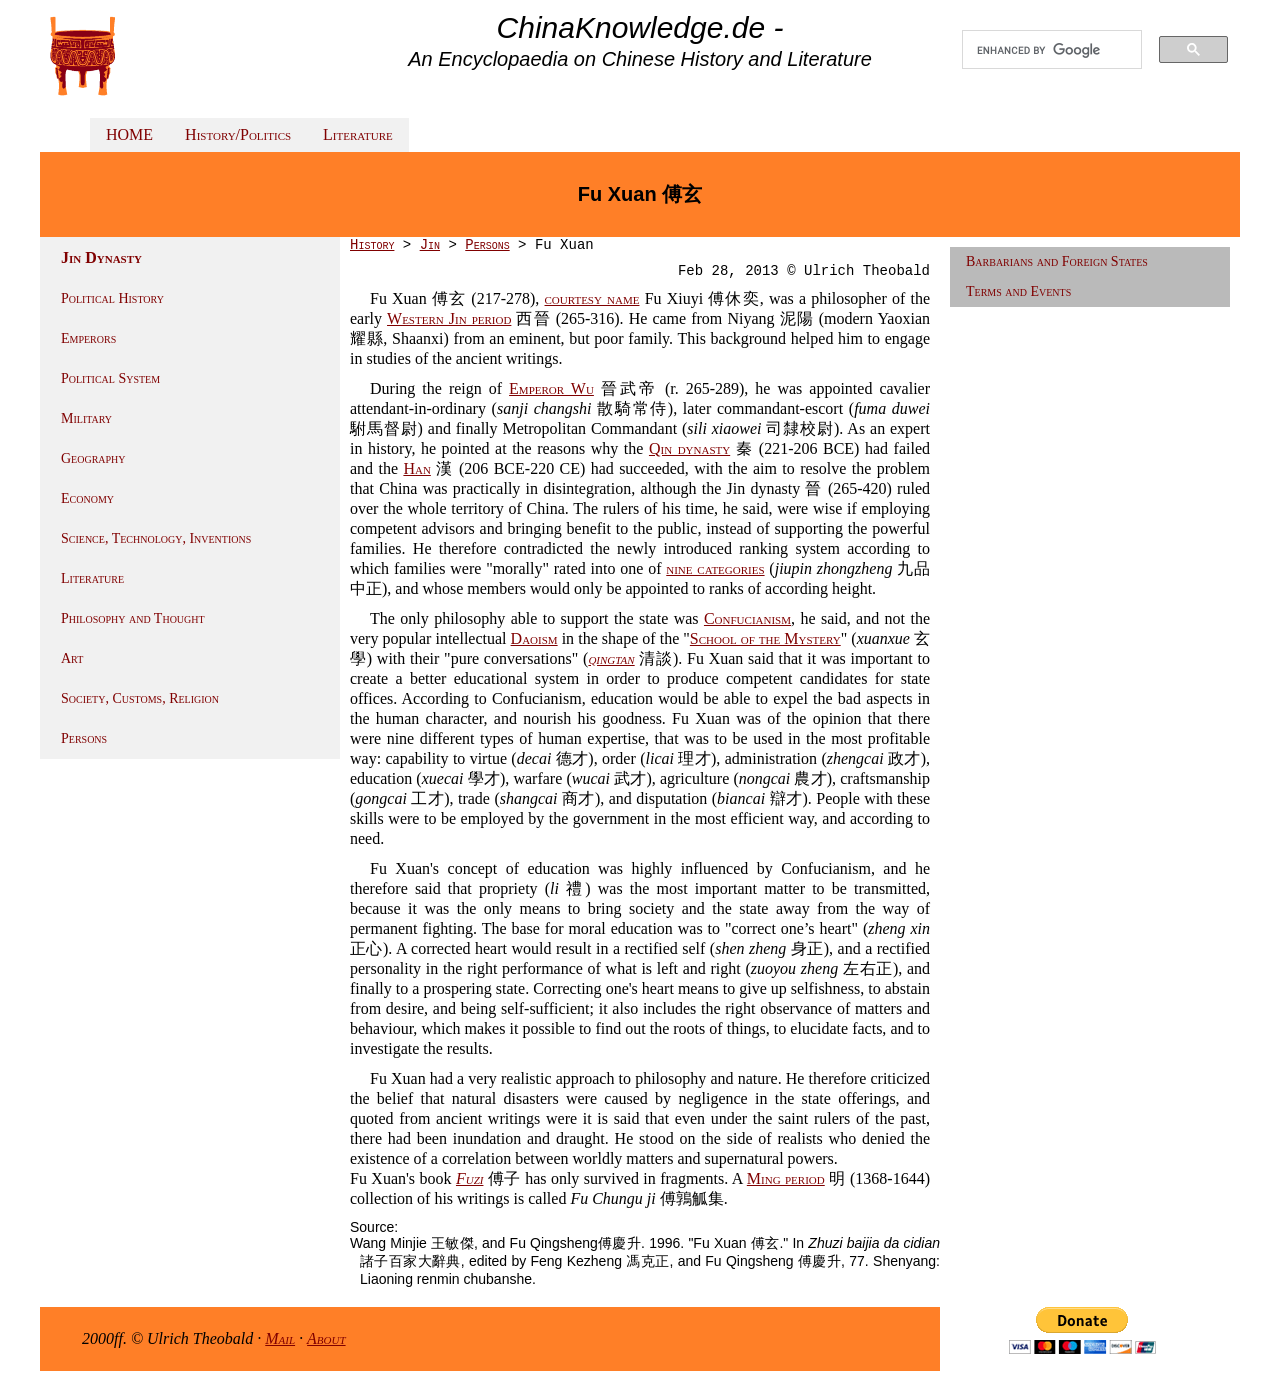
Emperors (88, 338)
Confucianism (747, 618)
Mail (280, 1338)
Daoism (534, 638)
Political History (112, 298)
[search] (1052, 50)
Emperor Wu (551, 388)
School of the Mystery (765, 638)
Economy (87, 498)
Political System (110, 378)
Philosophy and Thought (133, 618)
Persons (84, 738)
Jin (430, 245)
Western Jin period (449, 318)
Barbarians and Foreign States (1057, 261)
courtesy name (592, 298)
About (326, 1338)
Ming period (786, 1178)
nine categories (715, 568)
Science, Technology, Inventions (156, 538)
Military (86, 418)
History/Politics (238, 134)
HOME (129, 134)
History (372, 245)
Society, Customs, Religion (140, 698)
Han (416, 468)
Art (72, 658)
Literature (358, 134)
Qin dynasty (689, 448)
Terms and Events (1018, 291)
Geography (93, 458)
